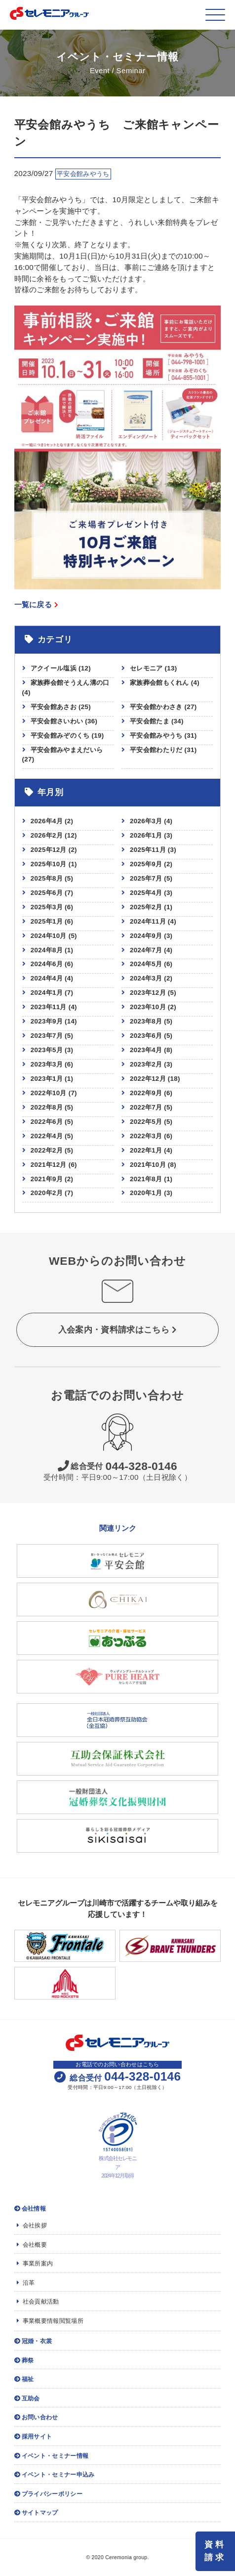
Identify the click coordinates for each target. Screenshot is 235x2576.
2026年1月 (146, 835)
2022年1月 (146, 1150)
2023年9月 (47, 1021)
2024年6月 (47, 964)
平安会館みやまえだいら (62, 754)
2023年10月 (148, 1007)
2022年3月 (146, 1136)
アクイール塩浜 (61, 668)
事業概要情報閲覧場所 (50, 2320)
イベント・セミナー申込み (54, 2474)
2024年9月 (146, 935)
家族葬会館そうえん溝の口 (66, 687)
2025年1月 (47, 921)
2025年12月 (49, 849)
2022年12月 (148, 1078)
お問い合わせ (36, 2417)
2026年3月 (146, 821)
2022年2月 (47, 1150)
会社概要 (32, 2244)
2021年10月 (148, 1164)
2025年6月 (47, 892)
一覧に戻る (36, 604)
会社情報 (30, 2208)
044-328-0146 (117, 1466)
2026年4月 (47, 821)
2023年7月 (47, 1035)
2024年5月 (146, 964)
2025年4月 (146, 892)
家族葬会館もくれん (164, 682)
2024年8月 (47, 950)
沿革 (26, 2282)
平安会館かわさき (163, 707)
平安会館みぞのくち (67, 735)
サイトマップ (36, 2512)
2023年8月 (146, 1021)
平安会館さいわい (64, 721)
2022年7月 (146, 1107)
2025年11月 (148, 849)
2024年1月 (47, 992)
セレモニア (153, 668)
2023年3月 (47, 1064)
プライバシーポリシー (48, 2493)
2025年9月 (146, 864)
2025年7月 (146, 878)
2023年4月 (146, 1050)
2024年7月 (146, 950)
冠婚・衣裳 (33, 2341)
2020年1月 (146, 1193)
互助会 (27, 2398)
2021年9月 (47, 1179)
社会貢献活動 (38, 2301)
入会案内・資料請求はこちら (117, 1329)
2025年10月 (49, 864)
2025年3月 (47, 907)
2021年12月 (49, 1164)
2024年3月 (146, 978)
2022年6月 (47, 1121)
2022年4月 (47, 1136)
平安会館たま (157, 721)
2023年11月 (49, 1007)
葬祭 (24, 2360)
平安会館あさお (61, 707)
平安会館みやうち (163, 735)
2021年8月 (146, 1179)
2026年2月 (47, 835)
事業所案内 (35, 2263)
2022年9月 (146, 1093)
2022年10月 (49, 1093)
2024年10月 (49, 935)
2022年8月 (47, 1107)
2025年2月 (146, 907)
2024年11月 (148, 921)
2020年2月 (47, 1193)
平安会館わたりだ (163, 750)
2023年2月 (146, 1064)
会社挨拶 (32, 2225)
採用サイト (33, 2436)
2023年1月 (47, 1078)
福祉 (24, 2379)
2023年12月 (148, 992)
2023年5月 (47, 1050)
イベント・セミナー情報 (51, 2455)
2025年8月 (47, 878)
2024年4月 (47, 978)
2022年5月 (146, 1121)
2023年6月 (146, 1035)
